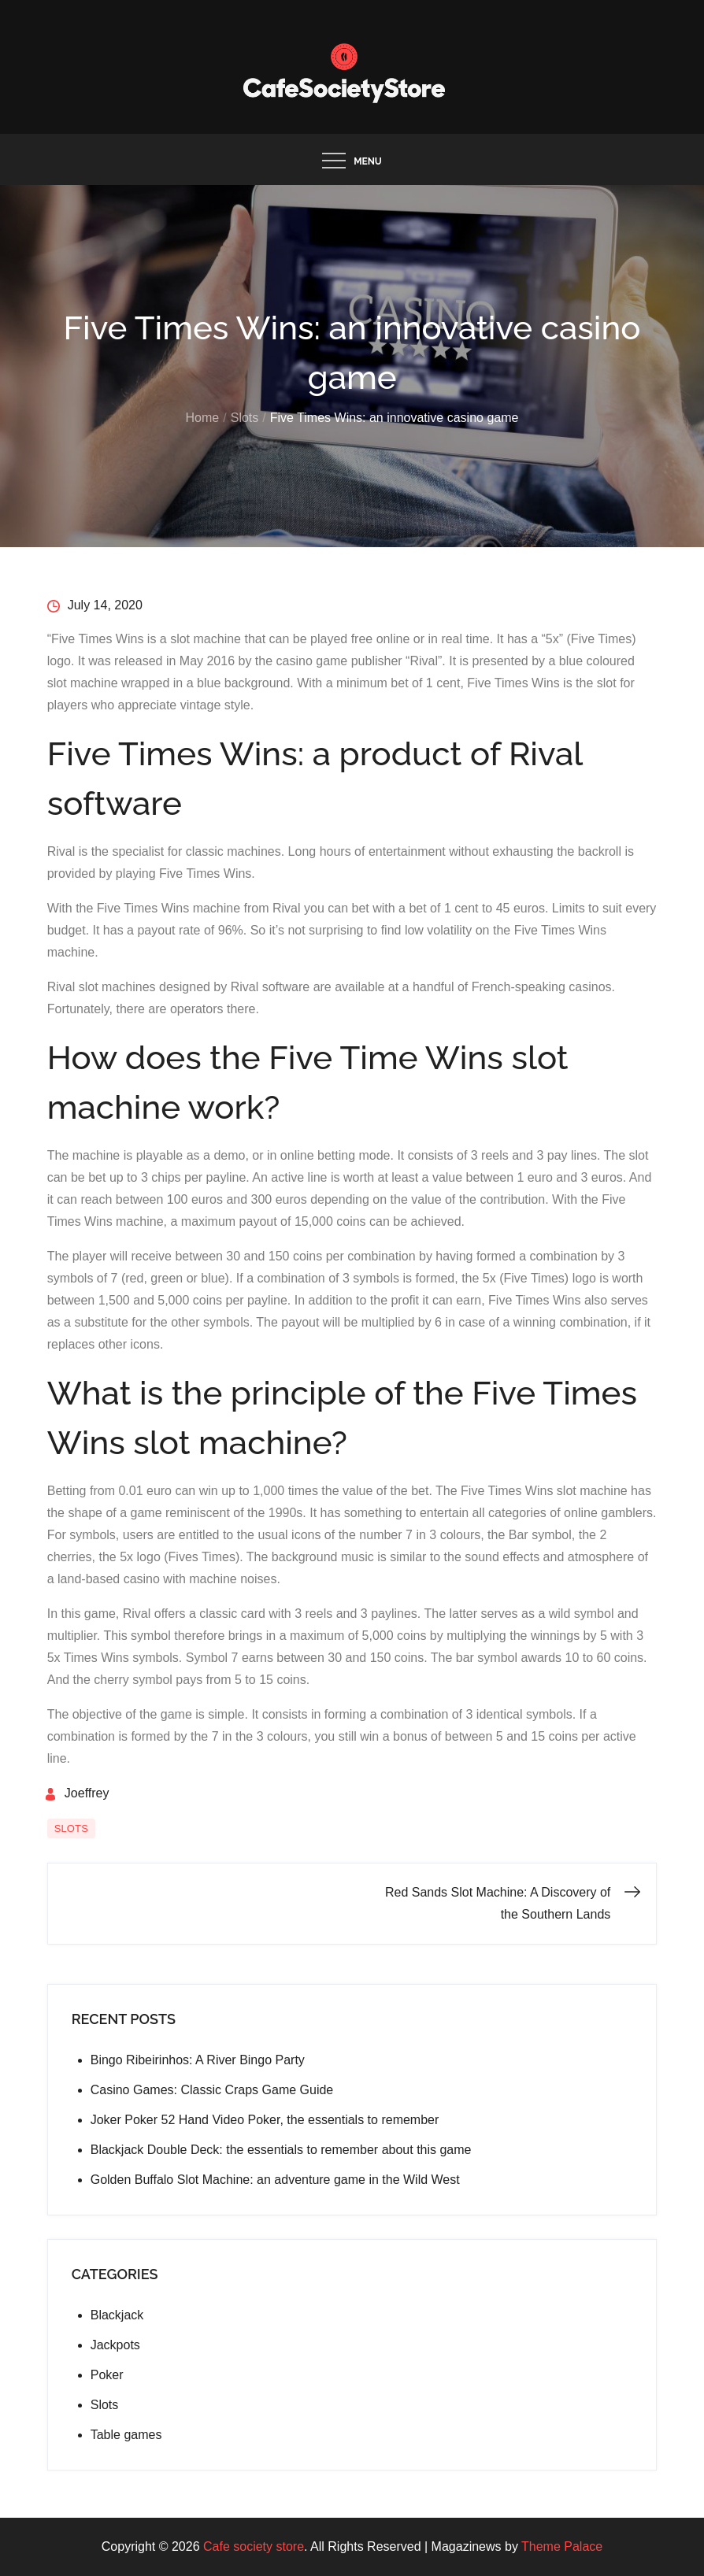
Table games (126, 2434)
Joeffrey (87, 1793)
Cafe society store (253, 2546)
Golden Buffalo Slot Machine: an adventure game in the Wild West (275, 2179)
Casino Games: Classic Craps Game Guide (214, 2090)
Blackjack (117, 2315)
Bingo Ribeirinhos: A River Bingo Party (198, 2060)
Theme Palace (561, 2546)
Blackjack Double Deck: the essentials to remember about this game (281, 2149)
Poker (107, 2375)
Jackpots (115, 2345)
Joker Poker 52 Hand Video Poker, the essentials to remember (265, 2119)
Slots (71, 1828)
